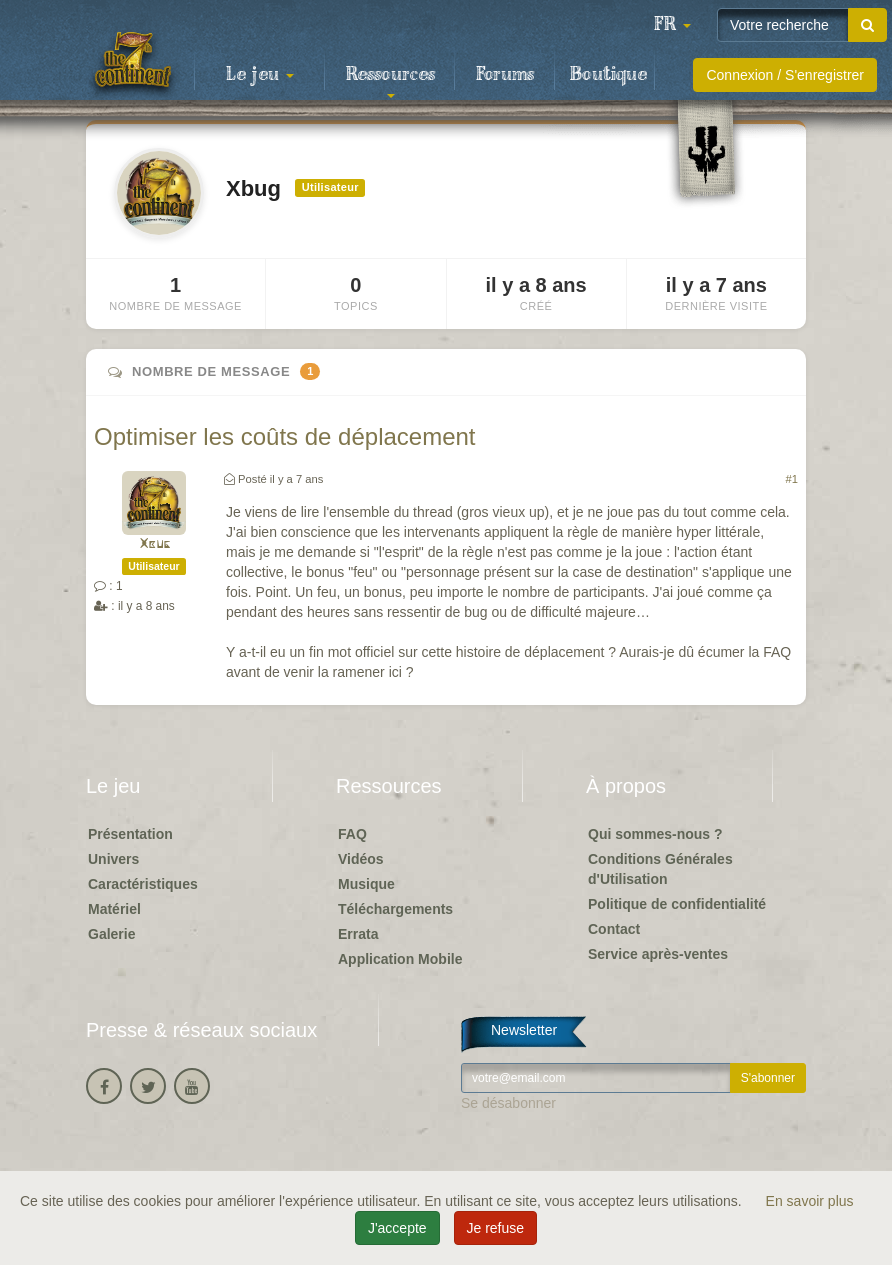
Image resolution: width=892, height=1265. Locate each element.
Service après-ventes (658, 954)
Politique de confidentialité (677, 904)
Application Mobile (400, 959)
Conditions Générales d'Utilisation (660, 869)
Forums (505, 75)
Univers (113, 859)
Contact (614, 929)
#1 (792, 479)
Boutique (608, 75)
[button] (672, 25)
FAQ (352, 834)
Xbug (154, 544)
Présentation (130, 834)
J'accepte (397, 1228)
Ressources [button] (390, 81)
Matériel (114, 909)
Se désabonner (508, 1103)
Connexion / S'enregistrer (785, 75)
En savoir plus (810, 1201)
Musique (366, 884)
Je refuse (496, 1228)
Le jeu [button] (260, 75)
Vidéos (361, 859)
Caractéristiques (143, 884)
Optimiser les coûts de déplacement (285, 436)
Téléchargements (395, 909)
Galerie (111, 934)
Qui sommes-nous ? (655, 834)
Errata (358, 934)
